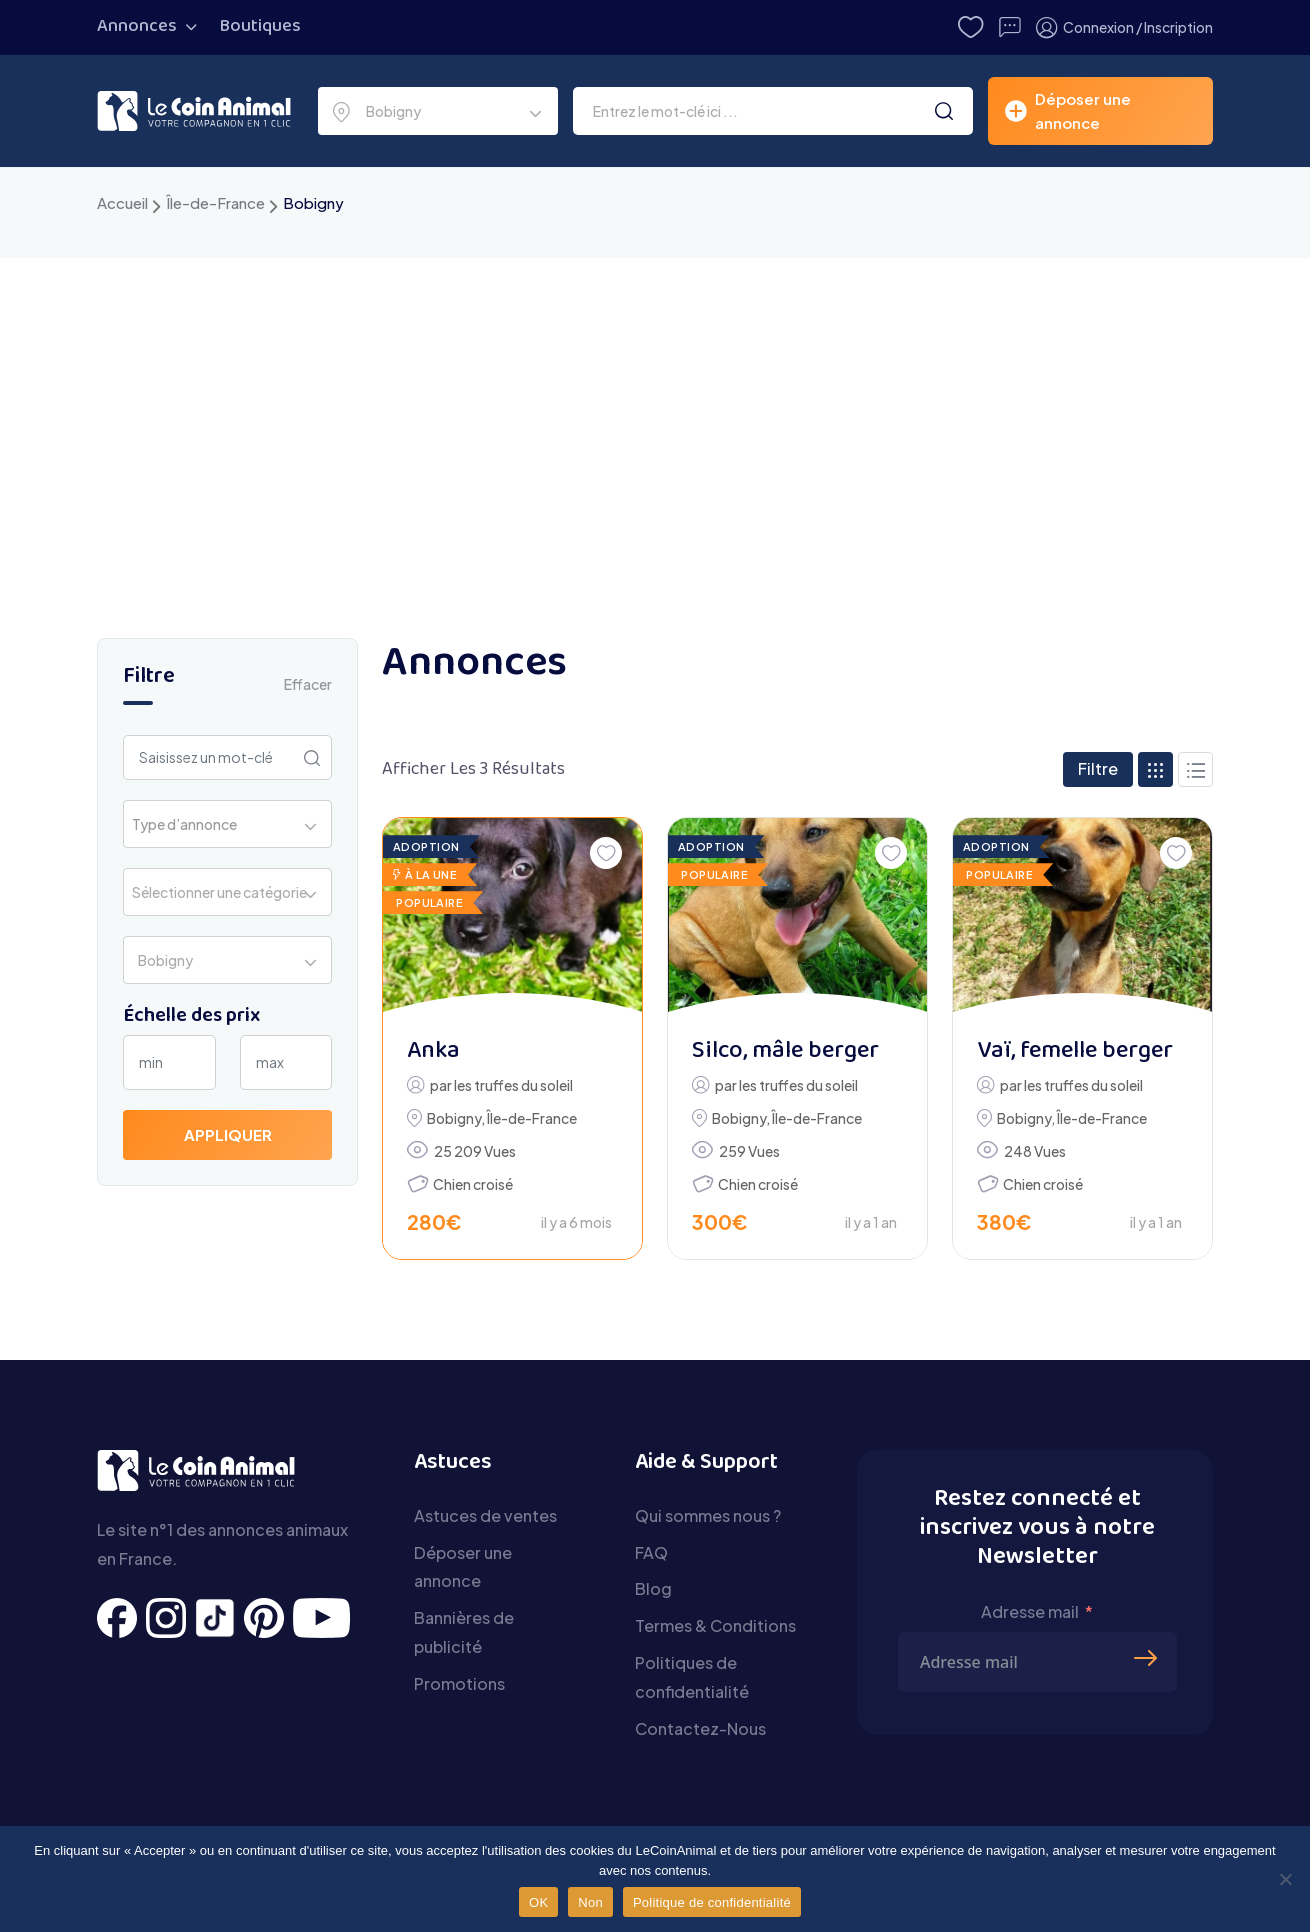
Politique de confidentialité (712, 1902)
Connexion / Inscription (1124, 27)
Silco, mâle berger (785, 1051)
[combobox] (438, 111)
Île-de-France (215, 202)
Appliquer (228, 1134)
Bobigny (454, 1118)
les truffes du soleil (513, 1085)
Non (590, 1902)
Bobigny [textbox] (390, 111)
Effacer (308, 684)
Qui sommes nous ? (708, 1515)
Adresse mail (1030, 1611)
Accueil (122, 202)
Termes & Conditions (715, 1625)
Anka (433, 1051)
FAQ (651, 1552)
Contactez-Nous (700, 1728)
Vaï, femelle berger (1075, 1051)
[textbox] (190, 824)
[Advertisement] (655, 408)
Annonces (137, 27)
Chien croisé (473, 1184)
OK (538, 1902)
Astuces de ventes (485, 1515)
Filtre (1098, 768)
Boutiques (260, 27)
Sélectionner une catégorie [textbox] (219, 892)
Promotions (459, 1683)
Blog (653, 1588)
